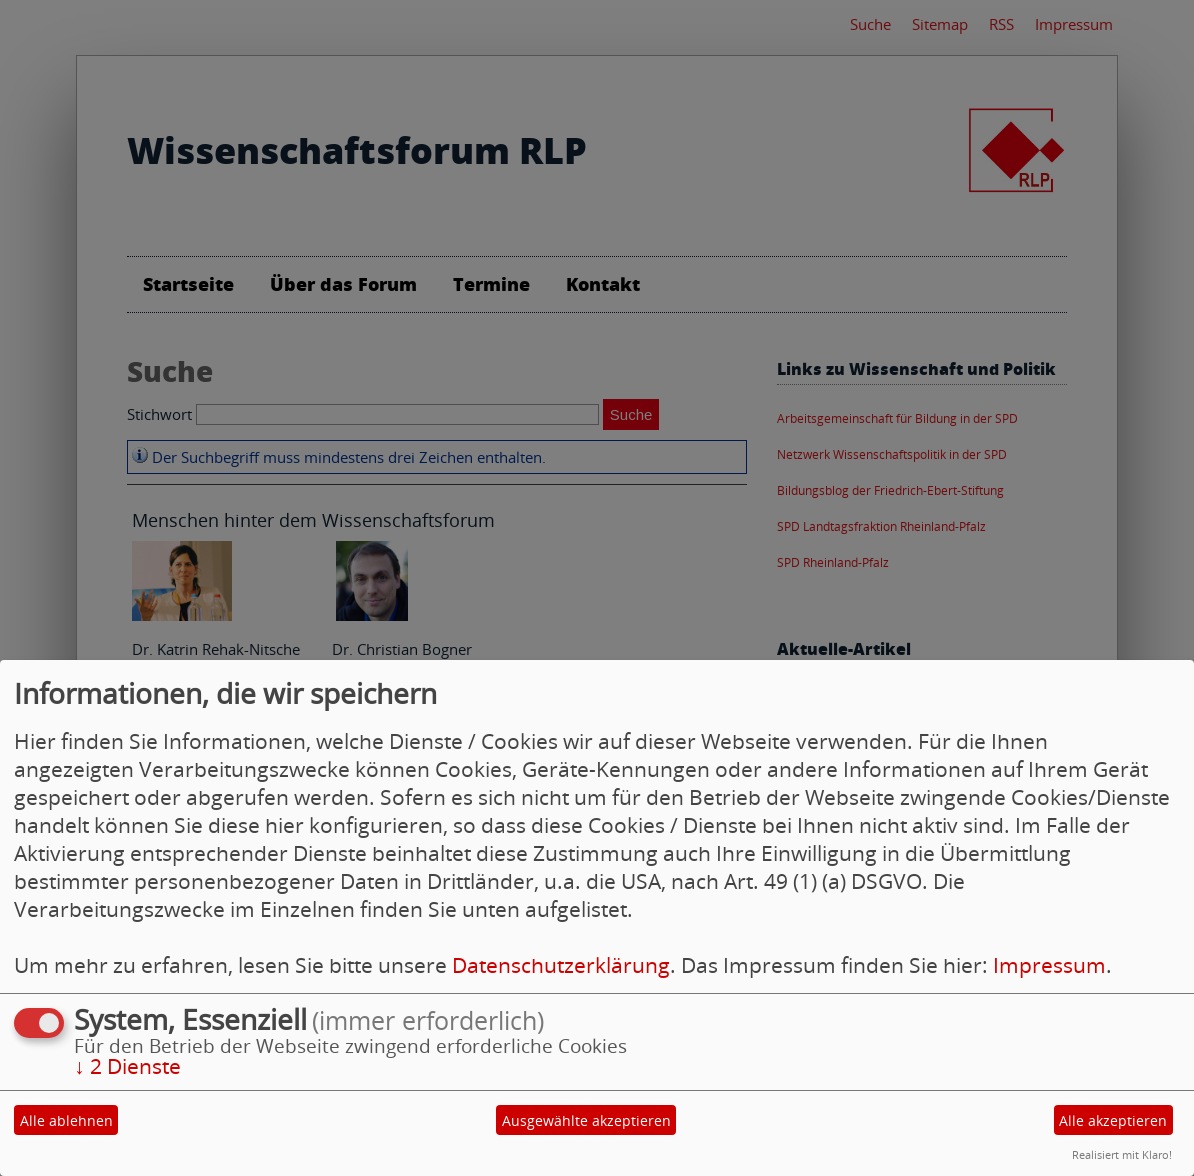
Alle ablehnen (66, 1120)
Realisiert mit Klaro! (1122, 1154)
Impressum (1049, 965)
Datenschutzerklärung (561, 965)
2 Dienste (127, 1066)
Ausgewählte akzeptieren (586, 1120)
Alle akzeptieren (1113, 1120)
